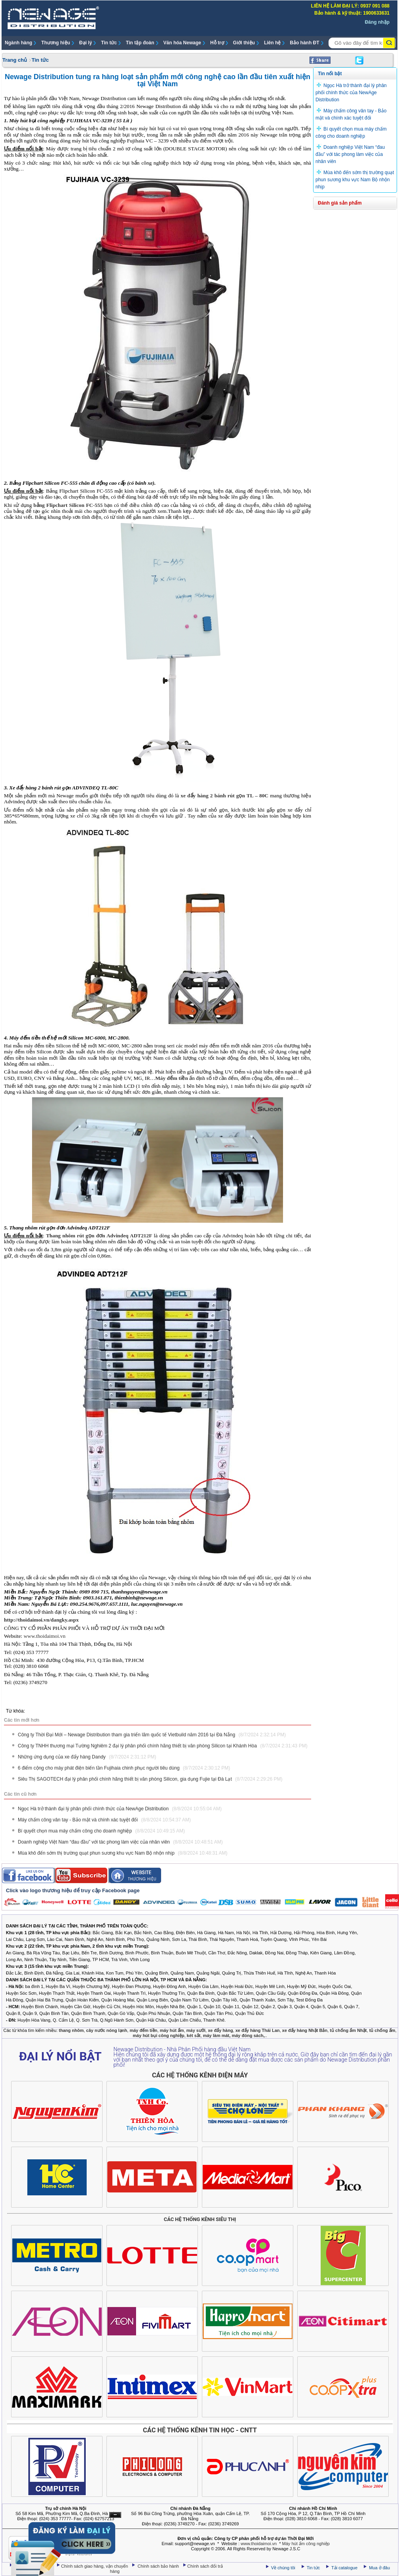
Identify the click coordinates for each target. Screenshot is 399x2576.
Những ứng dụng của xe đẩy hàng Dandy (87, 1757)
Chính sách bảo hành (159, 2566)
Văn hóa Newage (182, 43)
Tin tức (109, 43)
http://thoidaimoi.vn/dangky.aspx (41, 1620)
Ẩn (115, 2515)
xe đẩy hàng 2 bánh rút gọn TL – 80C (224, 796)
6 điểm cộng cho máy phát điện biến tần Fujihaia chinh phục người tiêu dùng (124, 1768)
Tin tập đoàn (140, 43)
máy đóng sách (247, 2035)
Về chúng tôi (283, 2567)
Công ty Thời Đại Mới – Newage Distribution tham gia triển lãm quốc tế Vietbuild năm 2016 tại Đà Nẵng (152, 1735)
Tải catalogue (345, 2567)
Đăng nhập (377, 22)
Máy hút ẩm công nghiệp (306, 2543)
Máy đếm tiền (171, 1078)
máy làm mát (216, 2035)
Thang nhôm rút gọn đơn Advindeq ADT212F (99, 1236)
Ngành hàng (18, 43)
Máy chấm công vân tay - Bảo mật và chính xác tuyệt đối (104, 1820)
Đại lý (85, 43)
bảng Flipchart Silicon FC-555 (68, 505)
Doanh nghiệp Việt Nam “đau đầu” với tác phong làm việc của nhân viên (120, 1842)
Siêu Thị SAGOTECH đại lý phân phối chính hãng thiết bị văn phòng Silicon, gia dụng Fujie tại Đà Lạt (150, 1779)
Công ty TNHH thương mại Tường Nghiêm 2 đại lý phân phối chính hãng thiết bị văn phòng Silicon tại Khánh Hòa (163, 1746)
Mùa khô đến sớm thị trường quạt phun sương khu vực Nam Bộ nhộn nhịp (123, 1853)
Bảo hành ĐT (304, 43)
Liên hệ (272, 43)
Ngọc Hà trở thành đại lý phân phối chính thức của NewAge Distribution (120, 1809)
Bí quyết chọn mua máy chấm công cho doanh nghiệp (101, 1831)
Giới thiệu (244, 43)
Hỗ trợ (217, 43)
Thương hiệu (55, 43)
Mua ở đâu (379, 2567)
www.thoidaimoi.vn (45, 1636)
